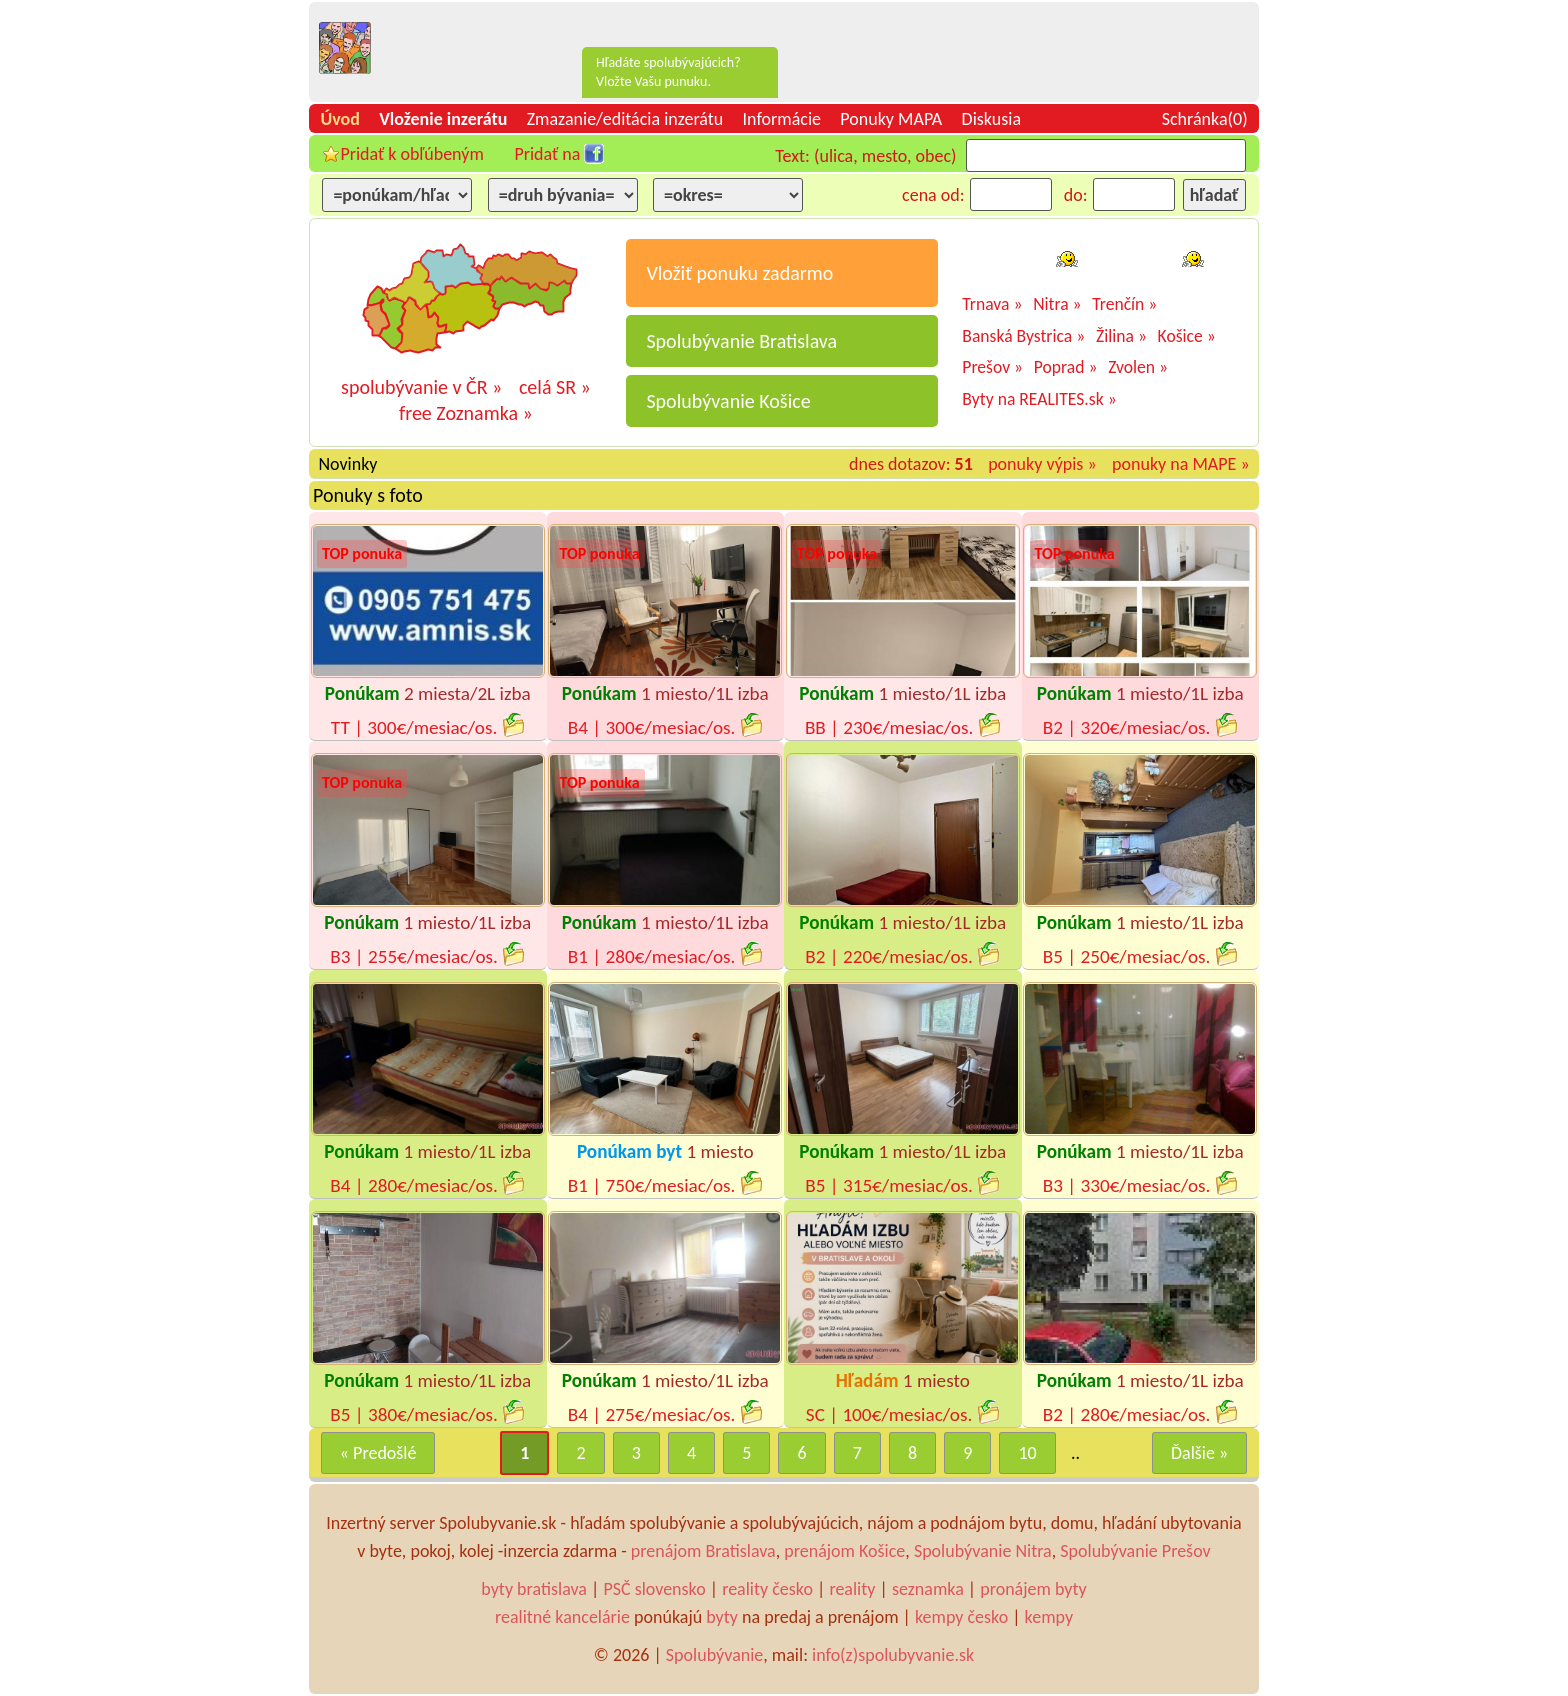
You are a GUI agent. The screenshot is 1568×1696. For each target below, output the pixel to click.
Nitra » (1057, 304)
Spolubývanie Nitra (983, 1551)
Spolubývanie (714, 1655)
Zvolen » (1138, 367)
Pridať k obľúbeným (411, 154)
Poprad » (1066, 367)
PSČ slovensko (654, 1589)
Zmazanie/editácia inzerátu (625, 119)
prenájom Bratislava (703, 1551)
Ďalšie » (1199, 1453)
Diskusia (991, 119)
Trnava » (992, 304)
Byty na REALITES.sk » (1039, 399)
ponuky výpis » (1042, 464)
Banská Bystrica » (1023, 336)
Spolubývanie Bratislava (741, 341)
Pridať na (547, 154)
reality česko (767, 1589)
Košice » (1187, 336)
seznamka (928, 1589)
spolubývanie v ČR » (421, 387)
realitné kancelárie (562, 1617)
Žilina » (1121, 336)
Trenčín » (1124, 304)
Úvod (339, 119)
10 (1027, 1453)
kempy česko (961, 1617)
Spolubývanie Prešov (1135, 1551)
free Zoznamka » (466, 413)
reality (852, 1589)
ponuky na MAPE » (1181, 464)
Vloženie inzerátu (443, 119)
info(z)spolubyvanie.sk (893, 1655)
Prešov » (992, 367)
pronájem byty (1033, 1589)
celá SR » (555, 387)
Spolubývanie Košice (728, 401)
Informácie (782, 119)
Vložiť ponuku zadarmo (739, 273)
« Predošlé (378, 1453)
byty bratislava (534, 1589)
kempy (1049, 1617)
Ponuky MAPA (891, 119)
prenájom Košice (844, 1551)
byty (722, 1617)
